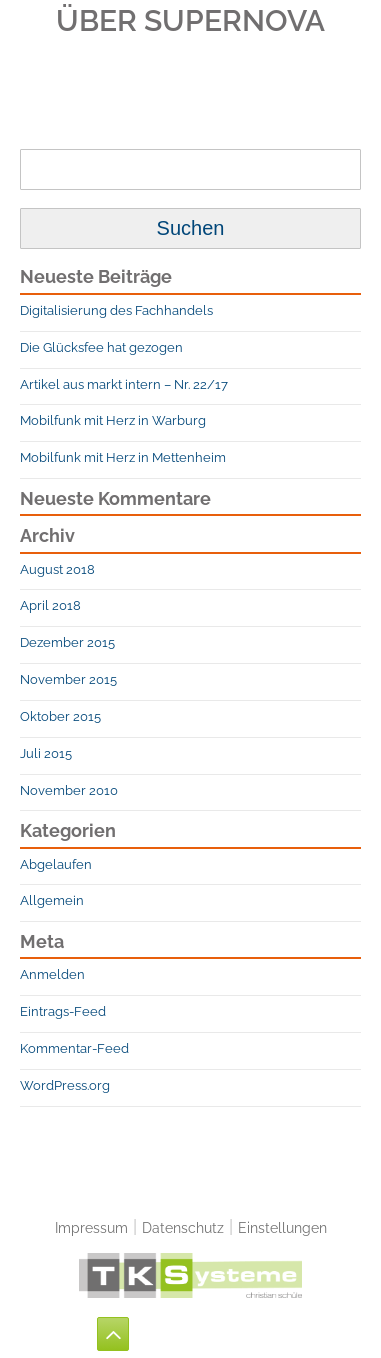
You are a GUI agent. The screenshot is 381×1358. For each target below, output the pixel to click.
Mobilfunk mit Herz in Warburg (113, 420)
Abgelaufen (56, 864)
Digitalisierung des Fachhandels (116, 310)
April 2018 (50, 605)
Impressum (91, 1227)
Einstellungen (282, 1227)
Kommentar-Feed (74, 1048)
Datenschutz (183, 1227)
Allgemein (52, 900)
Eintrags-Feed (63, 1011)
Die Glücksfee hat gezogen (101, 347)
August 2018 (57, 569)
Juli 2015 (46, 753)
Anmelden (52, 974)
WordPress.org (65, 1085)
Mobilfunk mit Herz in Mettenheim (123, 457)
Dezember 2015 (67, 642)
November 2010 (69, 790)
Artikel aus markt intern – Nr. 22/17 (124, 384)
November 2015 (68, 679)
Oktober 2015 (60, 716)
